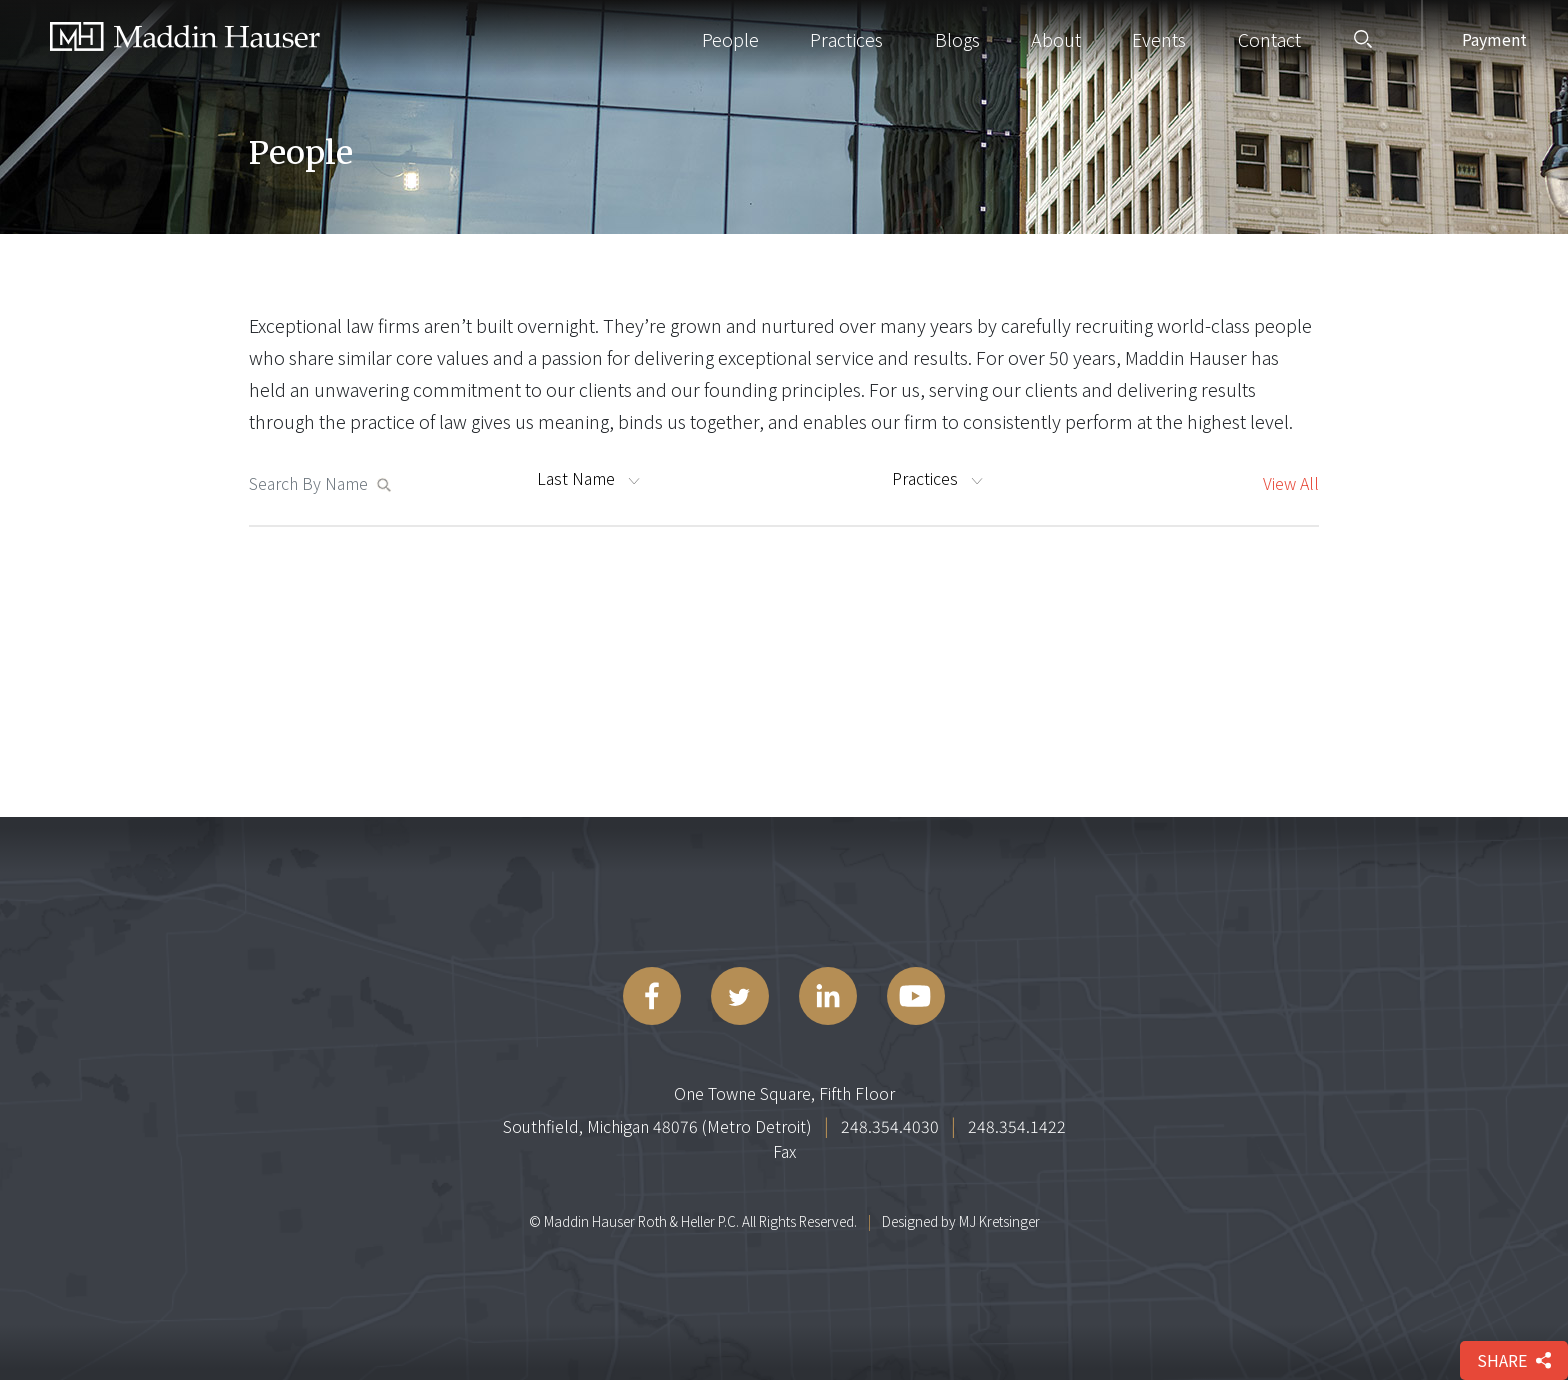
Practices (846, 39)
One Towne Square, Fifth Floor (784, 1093)
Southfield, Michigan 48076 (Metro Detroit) (657, 1126)
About (1056, 39)
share (1514, 1360)
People (730, 39)
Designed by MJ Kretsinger (961, 1221)
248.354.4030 (890, 1126)
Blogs (957, 39)
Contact (1269, 39)
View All (1291, 483)
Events (1159, 39)
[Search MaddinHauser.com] (312, 483)
